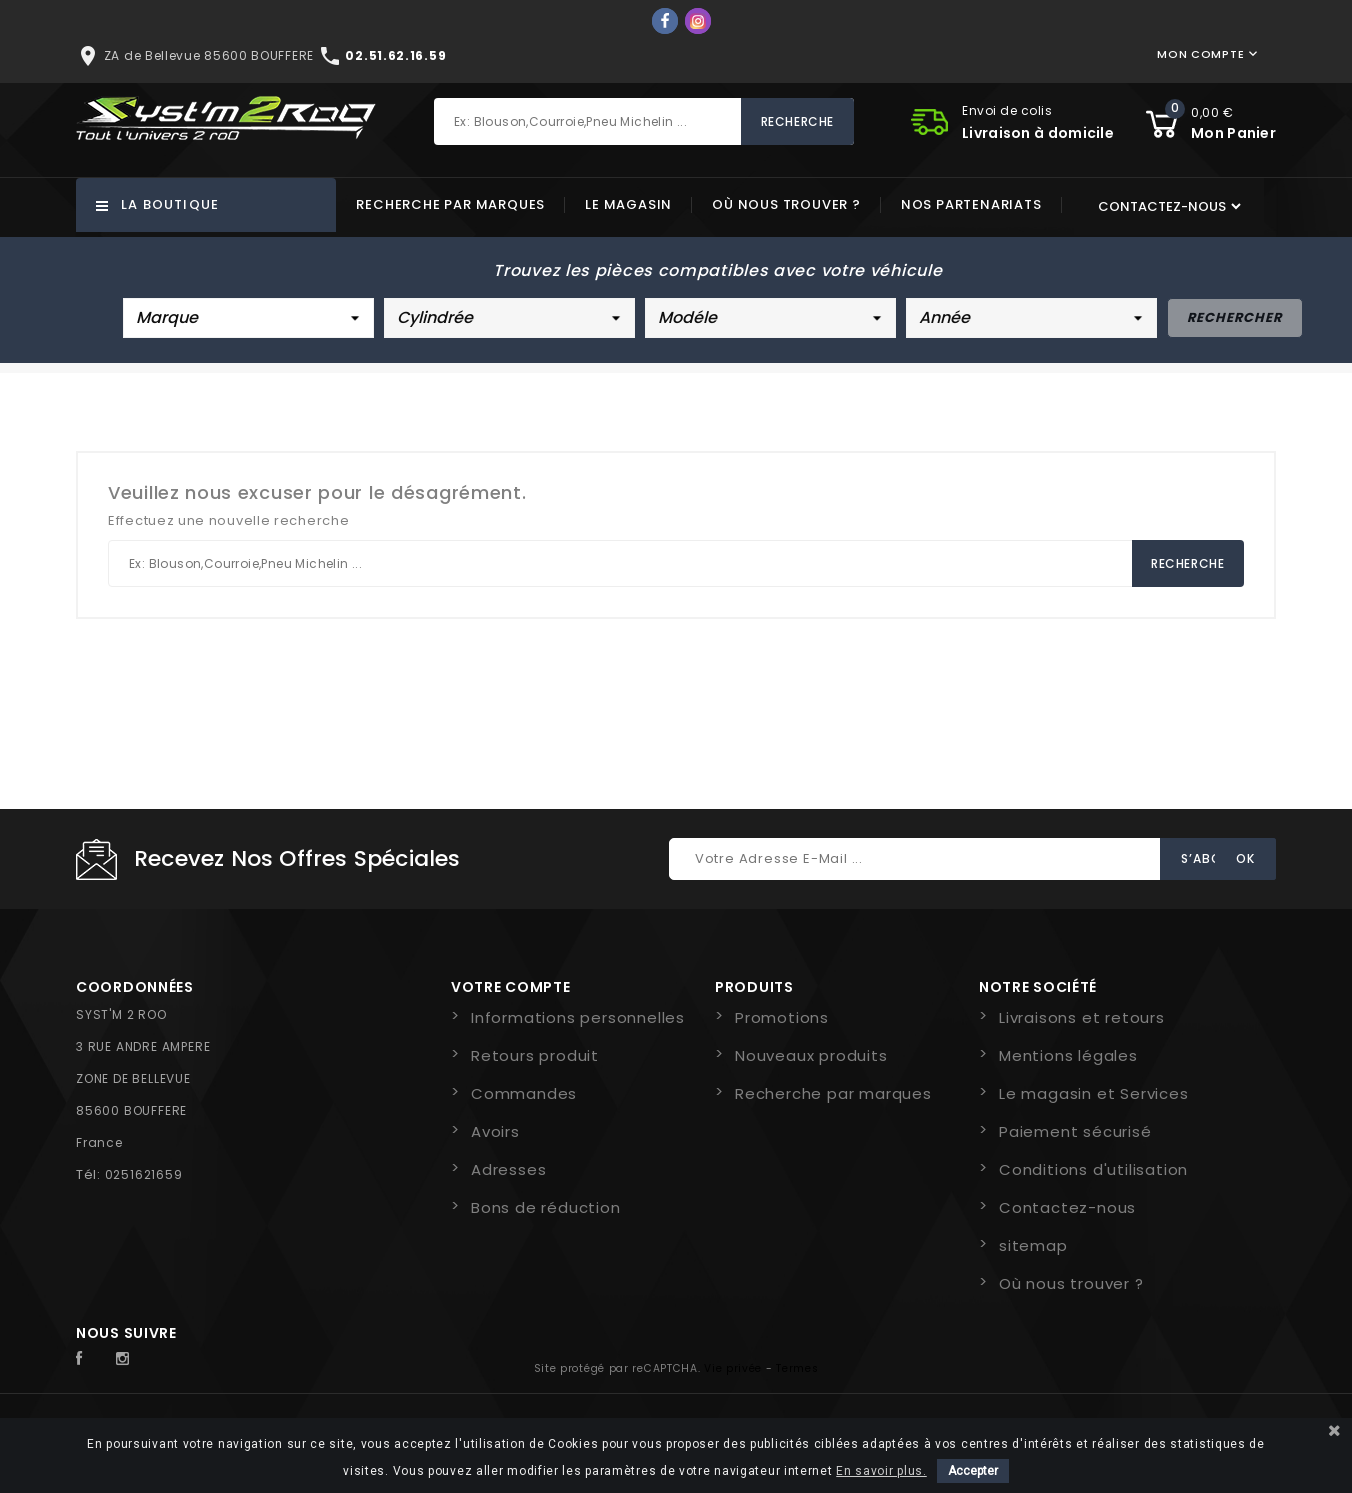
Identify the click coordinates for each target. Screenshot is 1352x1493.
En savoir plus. (881, 1471)
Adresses (508, 1169)
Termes (797, 1368)
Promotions (782, 1017)
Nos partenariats (971, 204)
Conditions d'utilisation (1093, 1169)
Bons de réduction (546, 1207)
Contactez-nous (1067, 1207)
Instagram (128, 1359)
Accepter (973, 1471)
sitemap (1033, 1245)
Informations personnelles (578, 1017)
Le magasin (628, 204)
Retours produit (535, 1055)
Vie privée (733, 1368)
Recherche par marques (450, 204)
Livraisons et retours (1082, 1017)
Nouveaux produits (811, 1055)
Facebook (90, 1359)
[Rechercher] (644, 121)
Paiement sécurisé (1075, 1131)
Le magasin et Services (1094, 1093)
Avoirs (495, 1131)
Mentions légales (1068, 1055)
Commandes (524, 1093)
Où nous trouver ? (786, 204)
